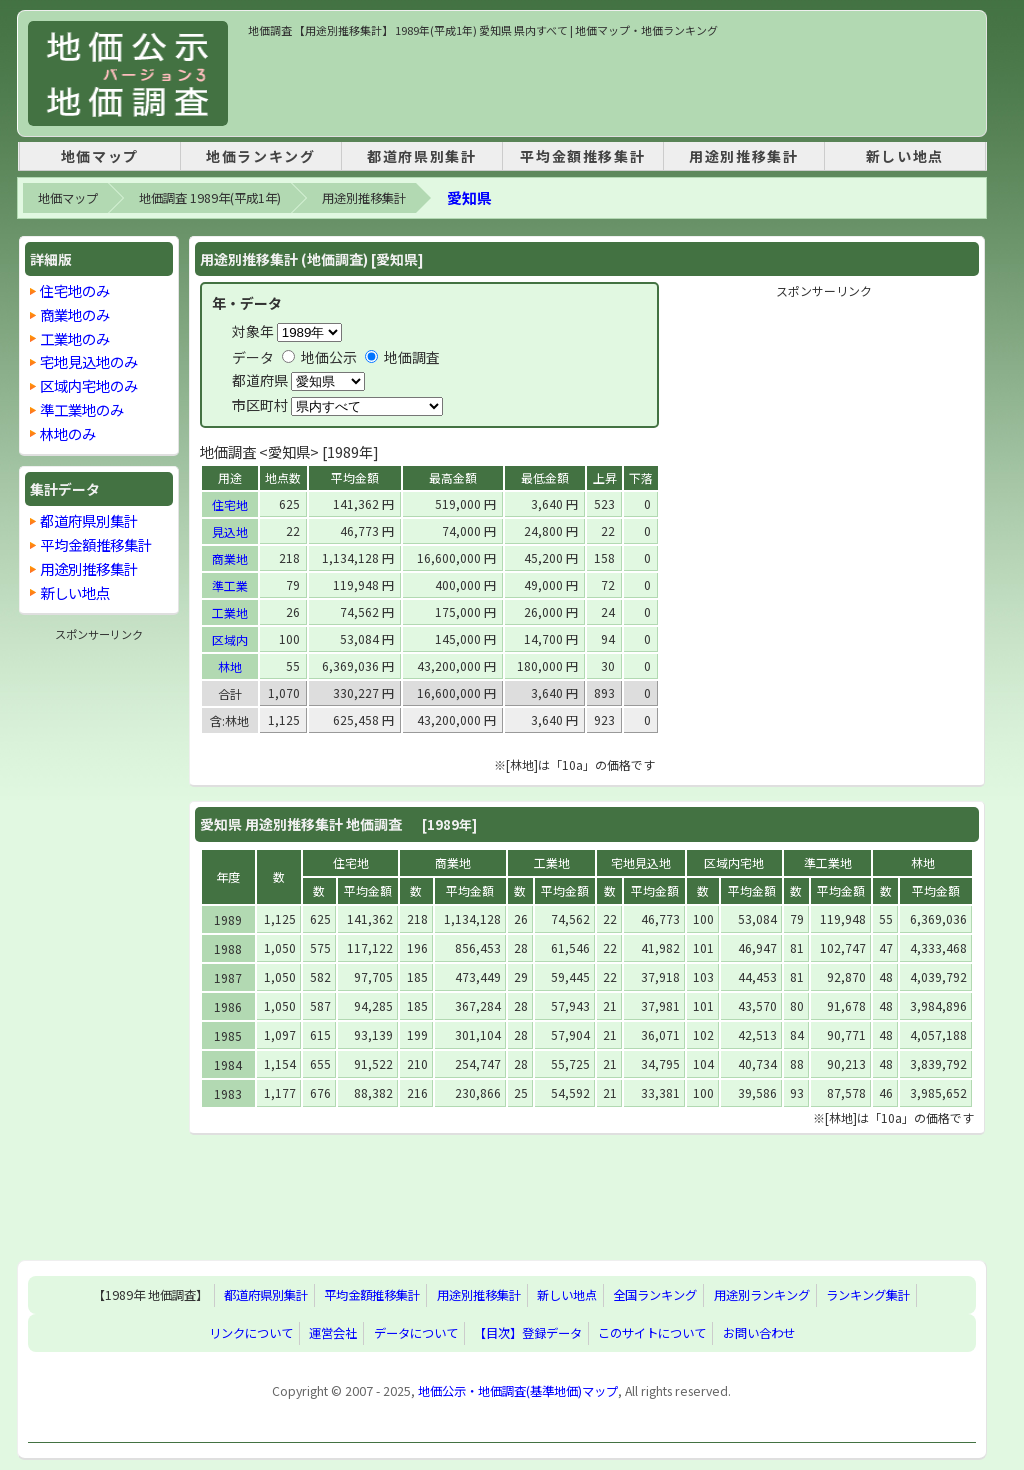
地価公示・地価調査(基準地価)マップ (518, 1391)
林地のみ (68, 433)
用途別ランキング (762, 1295)
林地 (230, 666)
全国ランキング (655, 1295)
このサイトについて (652, 1333)
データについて (416, 1333)
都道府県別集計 (421, 156)
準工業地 (828, 862)
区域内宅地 (734, 862)
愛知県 (469, 197)
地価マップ (100, 156)
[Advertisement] (612, 84)
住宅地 (230, 504)
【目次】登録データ (528, 1333)
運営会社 (333, 1333)
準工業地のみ (82, 409)
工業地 (230, 612)
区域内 (230, 639)
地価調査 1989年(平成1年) (210, 198)
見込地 (230, 531)
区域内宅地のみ (89, 385)
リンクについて (251, 1333)
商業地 (230, 558)
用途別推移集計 (743, 156)
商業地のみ (75, 314)
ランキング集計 (868, 1295)
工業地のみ (75, 338)
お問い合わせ (759, 1333)
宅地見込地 (641, 862)
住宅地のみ (75, 290)
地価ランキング (260, 156)
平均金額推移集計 (582, 156)
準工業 (230, 585)
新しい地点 (905, 156)
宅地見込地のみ (89, 361)
